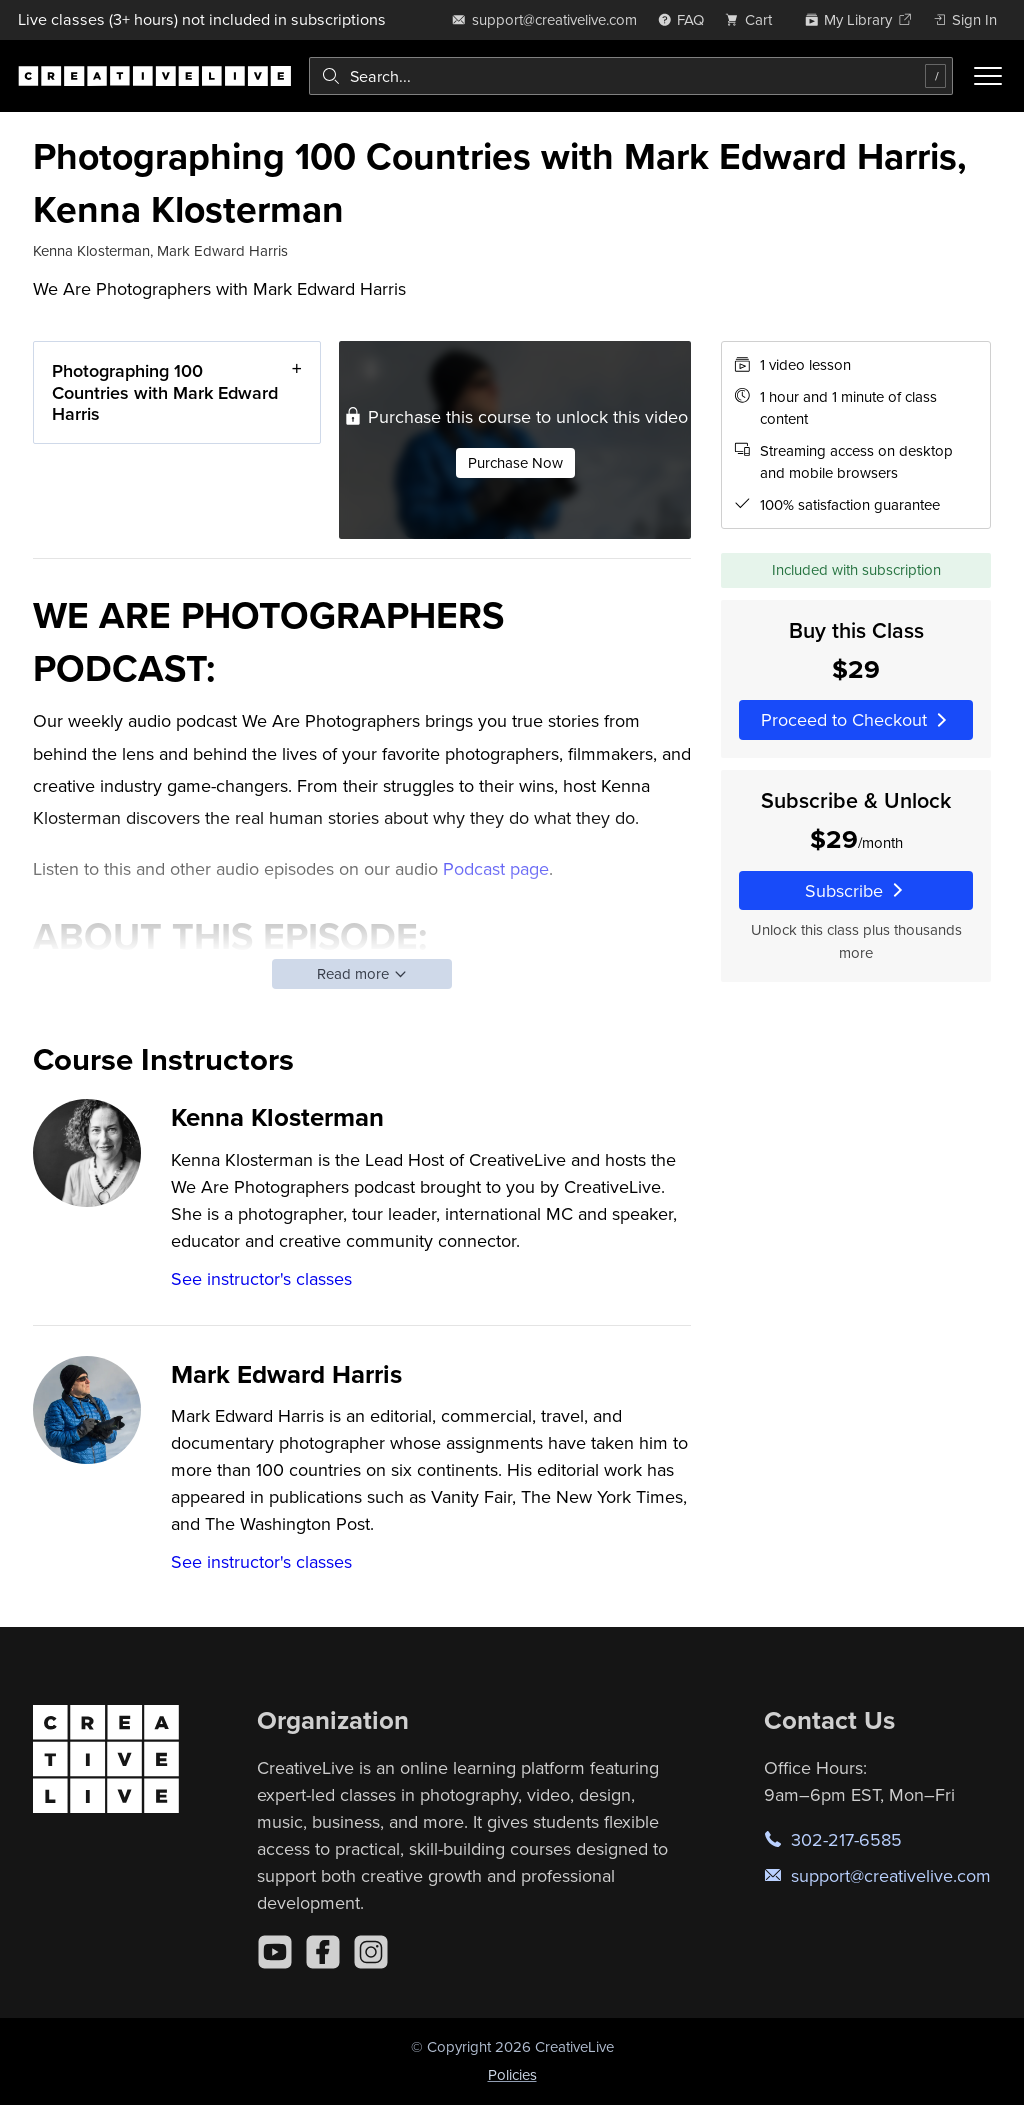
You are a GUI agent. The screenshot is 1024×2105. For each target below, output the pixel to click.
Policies (512, 2074)
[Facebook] (323, 1952)
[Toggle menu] (988, 76)
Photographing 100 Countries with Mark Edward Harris (165, 392)
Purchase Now (515, 462)
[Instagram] (371, 1952)
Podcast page (496, 868)
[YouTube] (275, 1952)
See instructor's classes (261, 1278)
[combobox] (631, 76)
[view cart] (754, 19)
